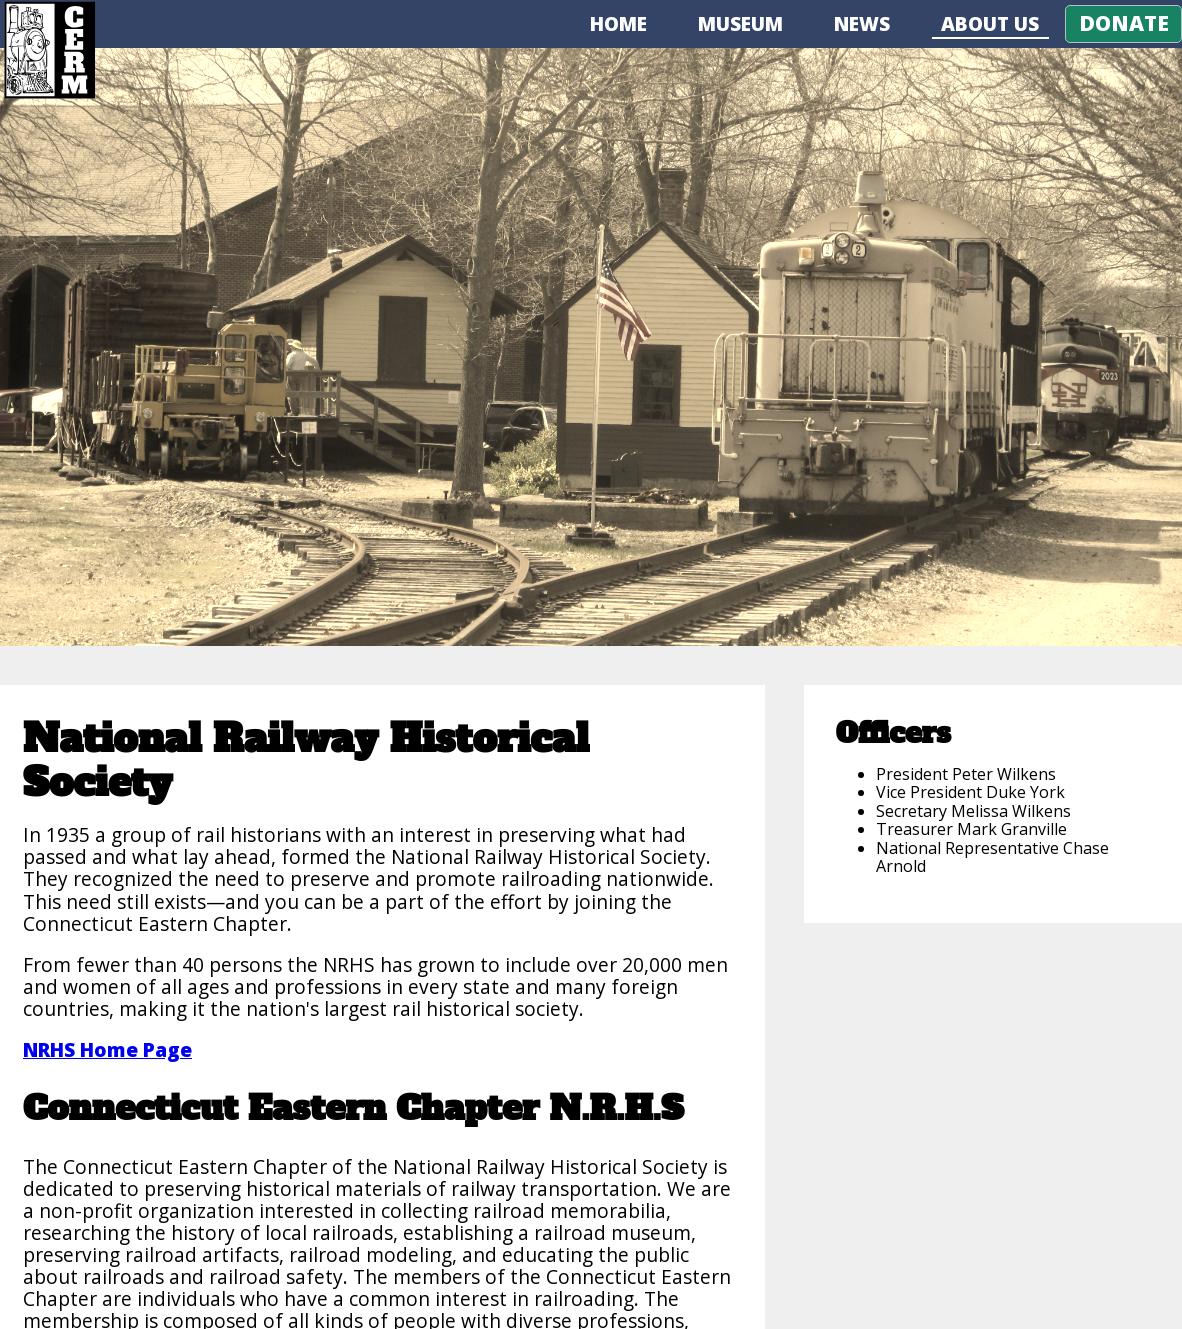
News (862, 23)
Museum (740, 23)
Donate (1124, 23)
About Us (990, 23)
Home (618, 23)
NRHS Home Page (107, 1049)
